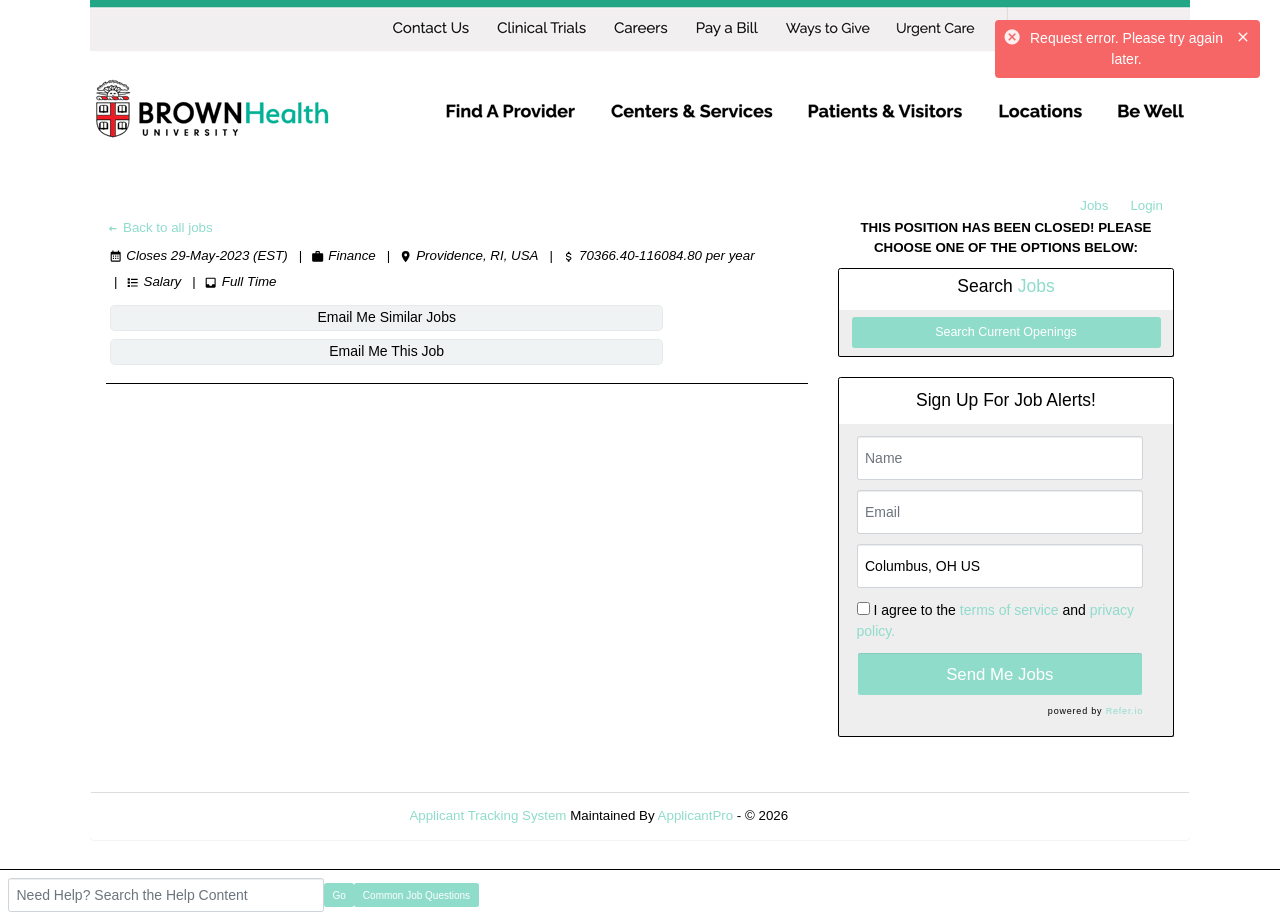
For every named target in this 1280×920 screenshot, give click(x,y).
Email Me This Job (469, 317)
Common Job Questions (416, 895)
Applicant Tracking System (487, 815)
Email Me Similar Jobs (227, 317)
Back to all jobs (159, 227)
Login (1146, 205)
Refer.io (1124, 711)
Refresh (847, 815)
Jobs (1094, 205)
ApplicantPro (696, 815)
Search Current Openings (1006, 332)
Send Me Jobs (999, 674)
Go (339, 895)
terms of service (1009, 610)
